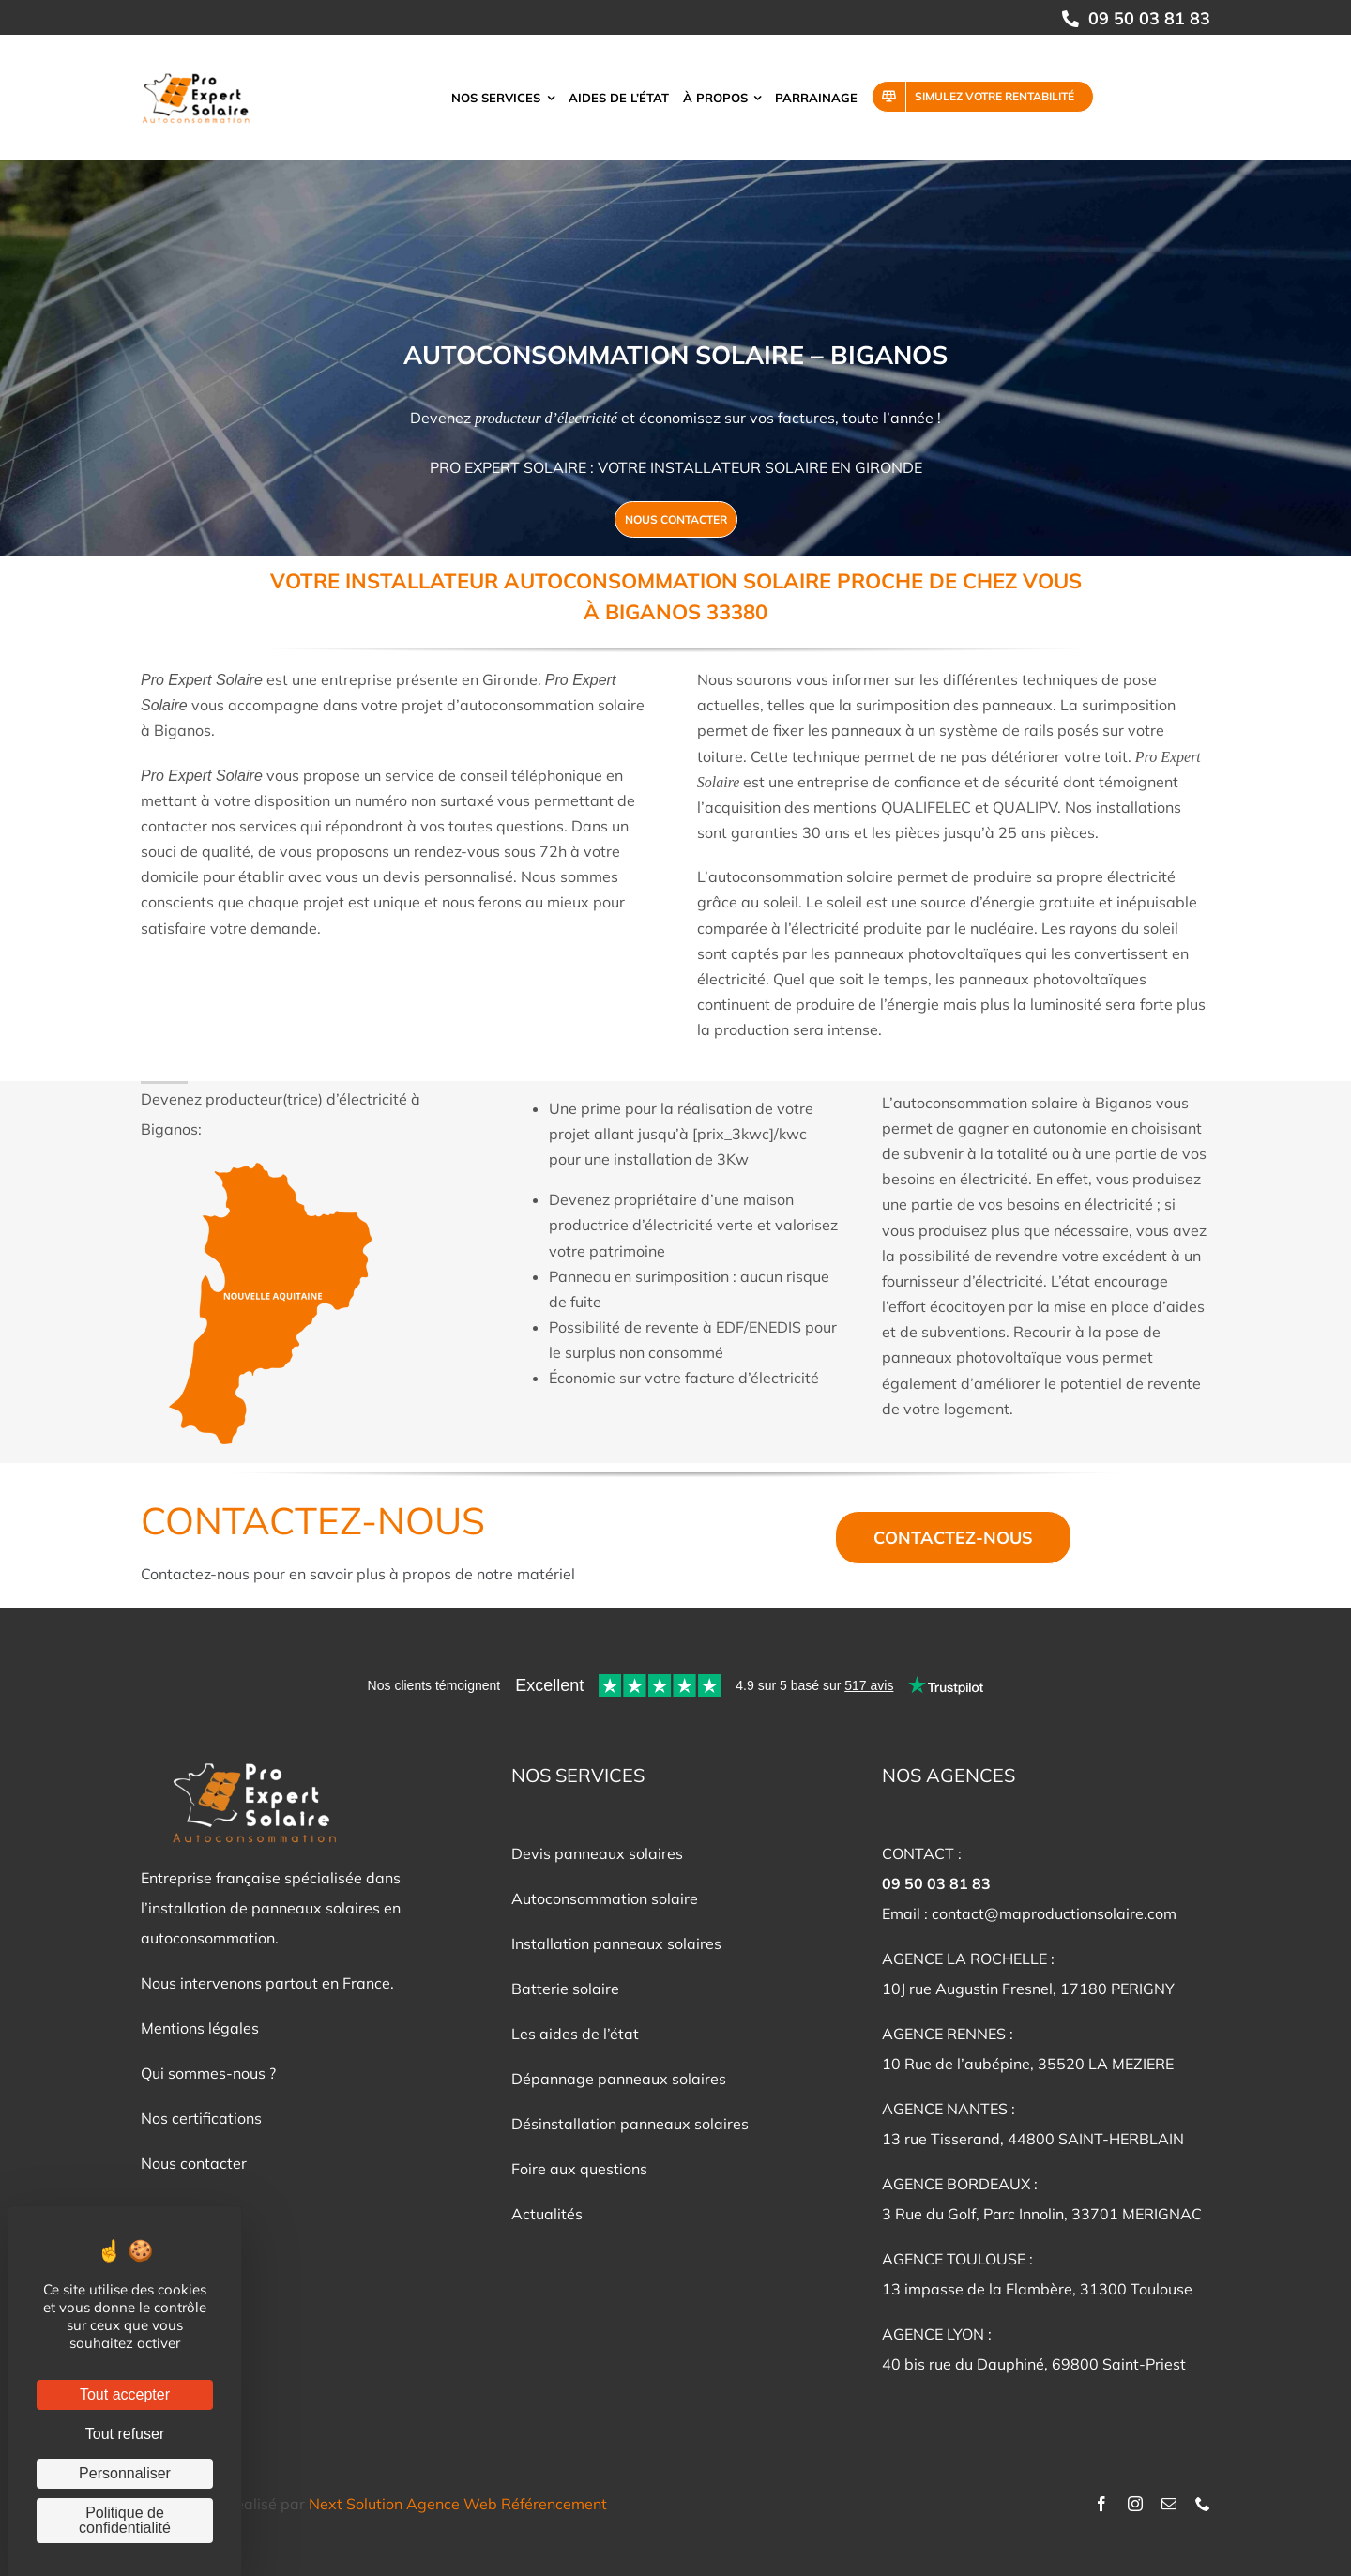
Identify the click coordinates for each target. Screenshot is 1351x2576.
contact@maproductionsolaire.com (1054, 1913)
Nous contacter (194, 2163)
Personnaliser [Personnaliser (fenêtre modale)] (125, 2473)
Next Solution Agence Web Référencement (458, 2503)
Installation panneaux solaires (616, 1943)
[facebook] (1101, 2503)
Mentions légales (200, 2028)
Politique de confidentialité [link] (125, 2520)
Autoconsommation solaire (604, 1898)
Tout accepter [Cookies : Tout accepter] (125, 2394)
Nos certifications (201, 2118)
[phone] (1202, 2503)
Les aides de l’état (575, 2033)
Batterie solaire (565, 1988)
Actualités (547, 2213)
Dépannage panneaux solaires (618, 2078)
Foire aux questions (579, 2168)
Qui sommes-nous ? (208, 2073)
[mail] (1168, 2503)
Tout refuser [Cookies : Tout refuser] (124, 2434)
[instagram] (1135, 2503)
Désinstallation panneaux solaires (630, 2123)
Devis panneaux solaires (597, 1853)
